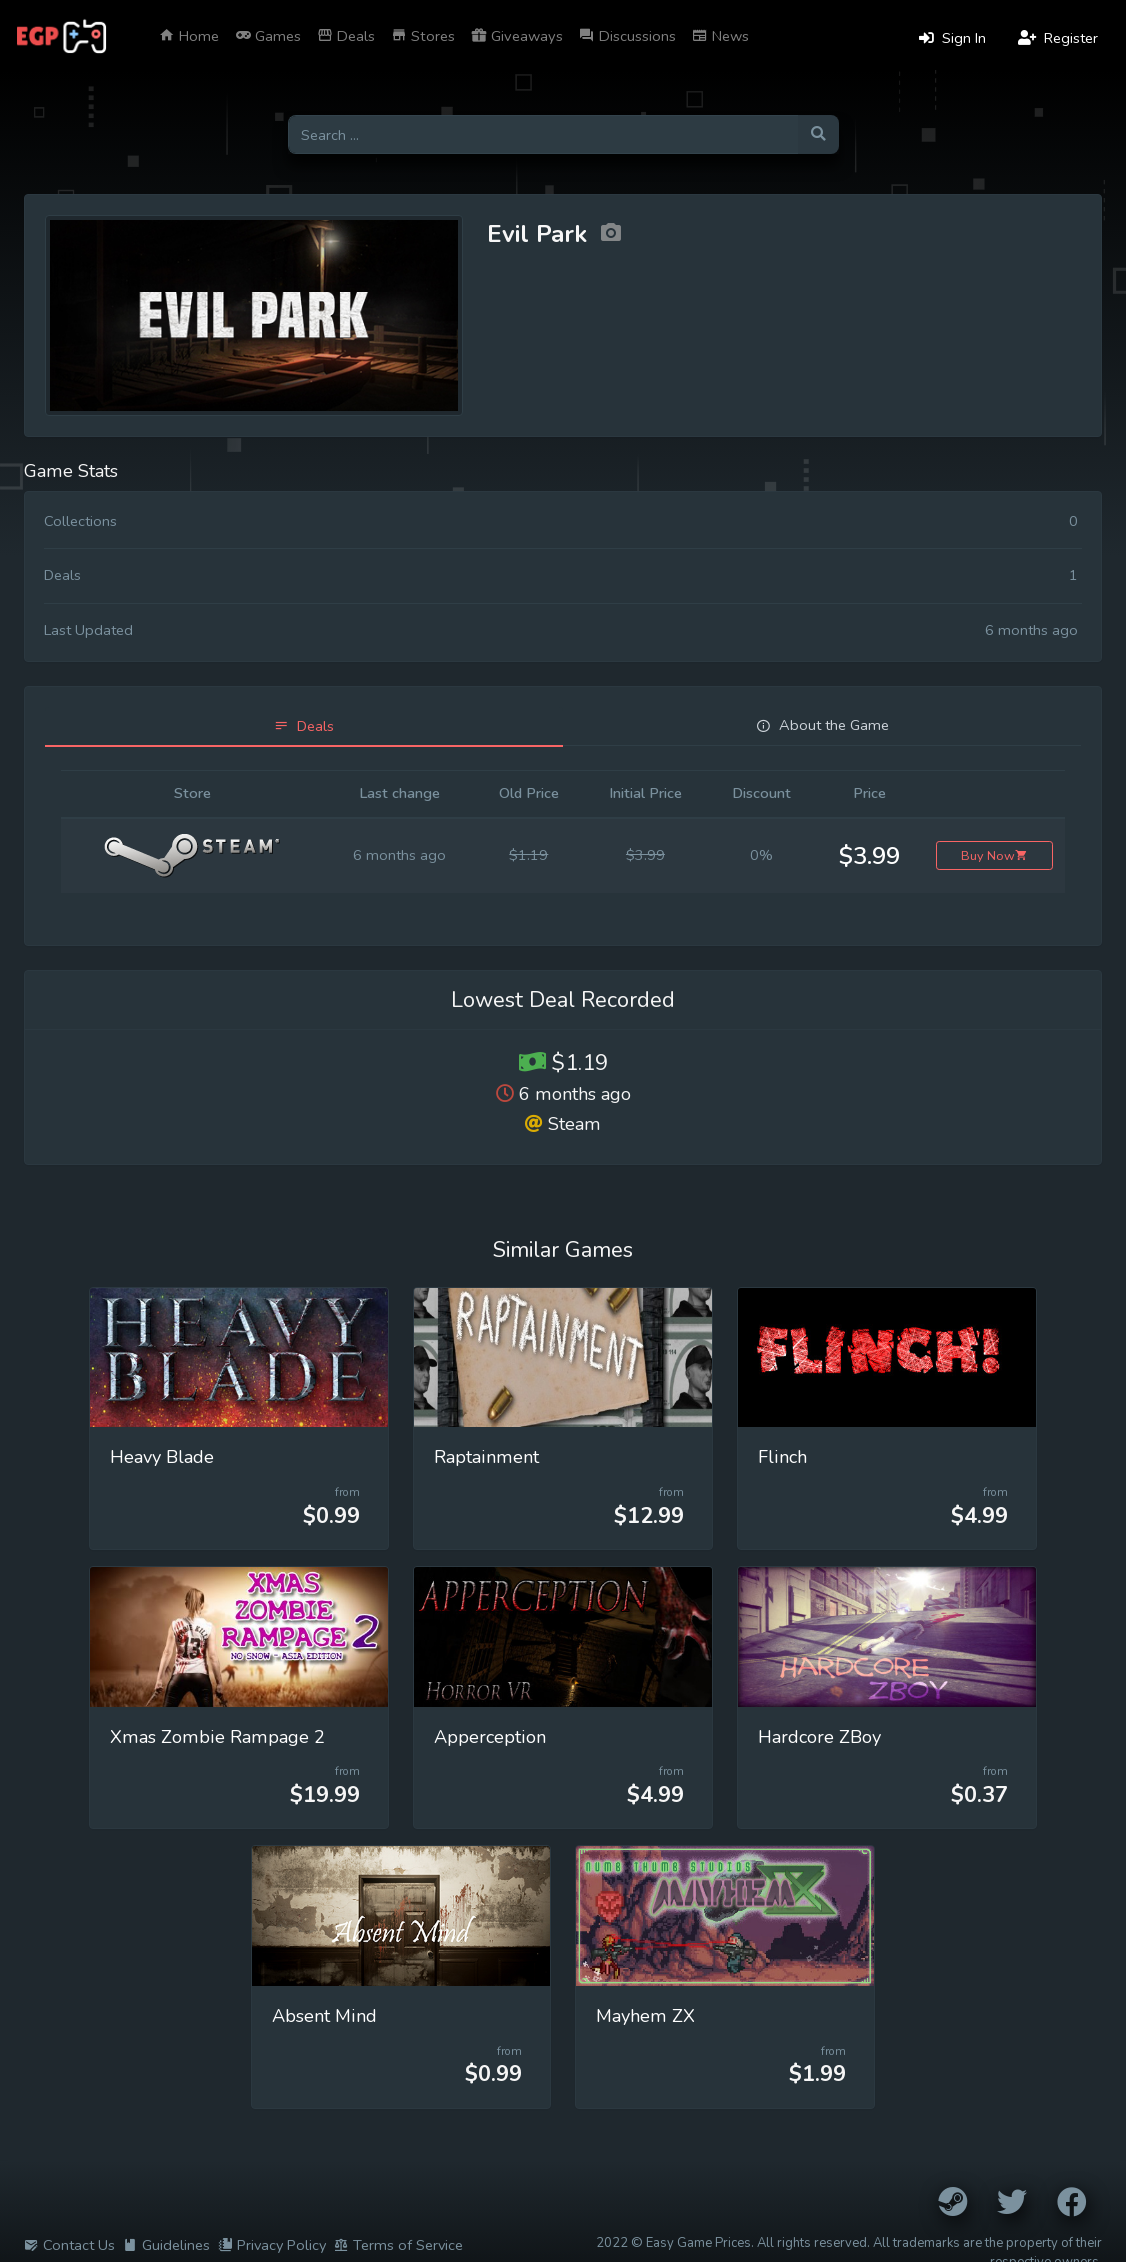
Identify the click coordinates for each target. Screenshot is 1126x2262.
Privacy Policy (272, 2245)
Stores (423, 36)
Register (1058, 38)
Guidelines (166, 2245)
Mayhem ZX (645, 2016)
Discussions (627, 36)
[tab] (304, 726)
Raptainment (486, 1457)
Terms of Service (398, 2245)
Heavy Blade (162, 1457)
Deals (346, 36)
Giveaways (517, 36)
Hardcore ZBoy (819, 1737)
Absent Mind (324, 2016)
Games (268, 36)
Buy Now (994, 855)
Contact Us (69, 2245)
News (720, 36)
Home (189, 36)
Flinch (782, 1457)
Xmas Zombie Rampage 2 (217, 1737)
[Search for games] (543, 134)
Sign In (952, 38)
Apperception (490, 1737)
